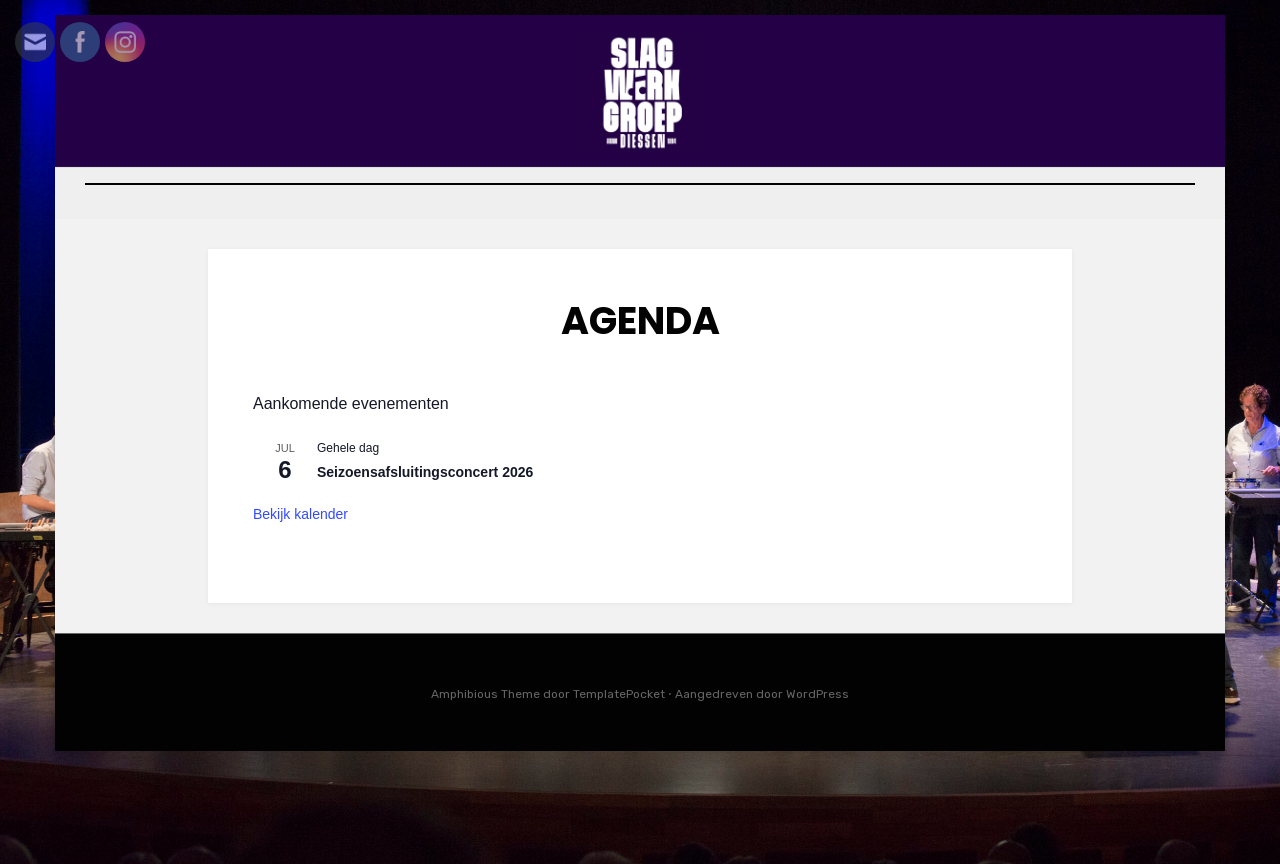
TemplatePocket (619, 792)
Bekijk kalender (300, 612)
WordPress (817, 792)
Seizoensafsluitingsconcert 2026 (425, 570)
